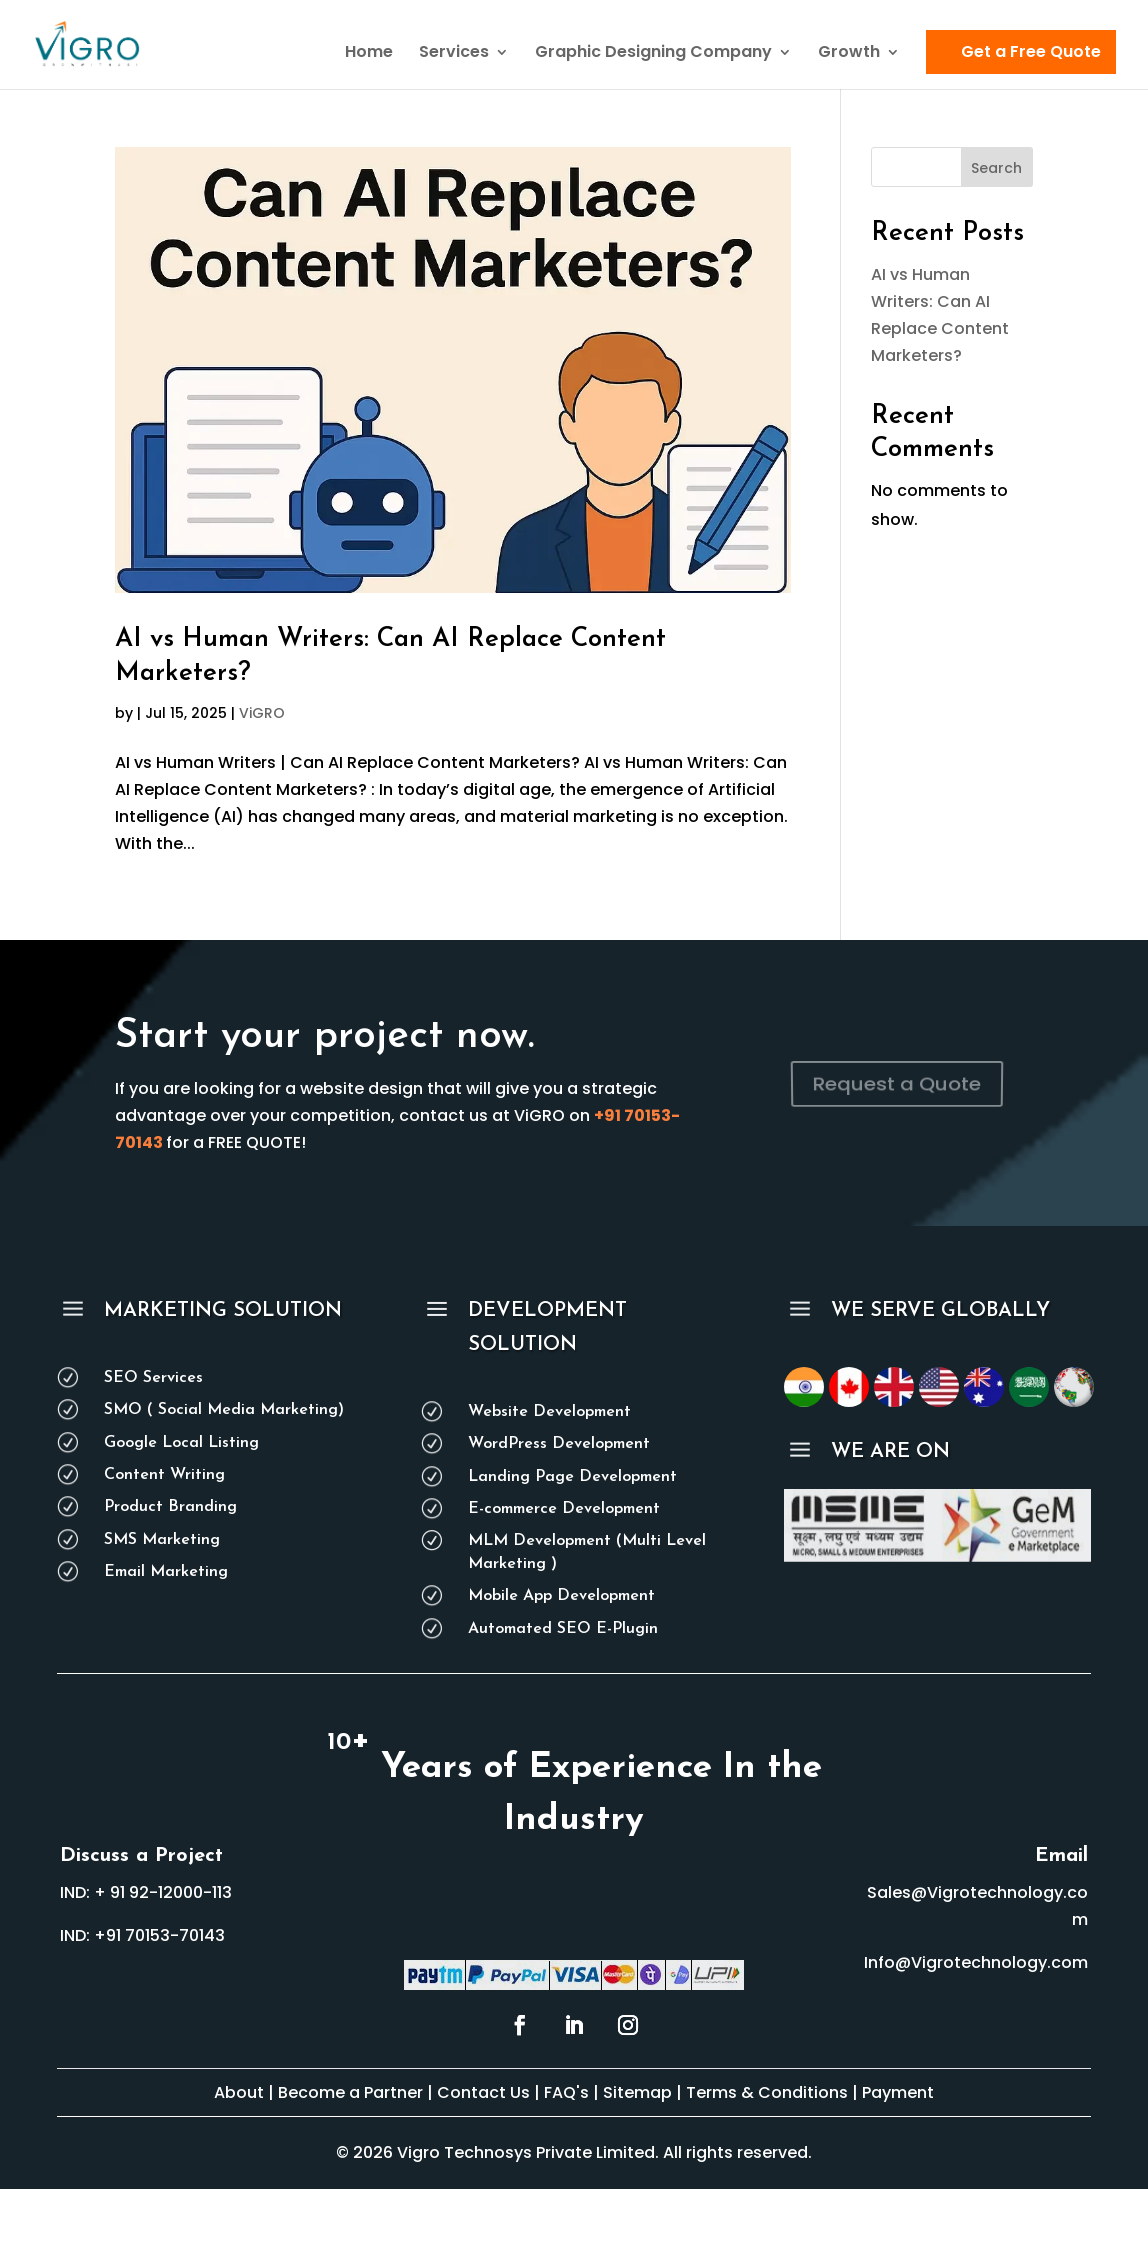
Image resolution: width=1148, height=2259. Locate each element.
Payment (898, 2092)
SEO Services (153, 1378)
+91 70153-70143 (159, 1935)
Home (369, 54)
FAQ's (568, 2092)
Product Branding (170, 1507)
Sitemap (637, 2092)
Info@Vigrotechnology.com (976, 1962)
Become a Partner (350, 2092)
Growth (849, 54)
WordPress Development (559, 1444)
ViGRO (262, 713)
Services (454, 54)
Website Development (549, 1412)
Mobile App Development (561, 1596)
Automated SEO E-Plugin (563, 1629)
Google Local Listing (181, 1443)
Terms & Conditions (767, 2092)
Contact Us (483, 2092)
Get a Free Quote (1031, 51)
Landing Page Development (572, 1477)
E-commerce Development (564, 1509)
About (239, 2092)
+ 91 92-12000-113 (163, 1892)
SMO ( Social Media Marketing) (224, 1410)
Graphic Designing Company (653, 54)
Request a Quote (897, 1083)
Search (996, 168)
